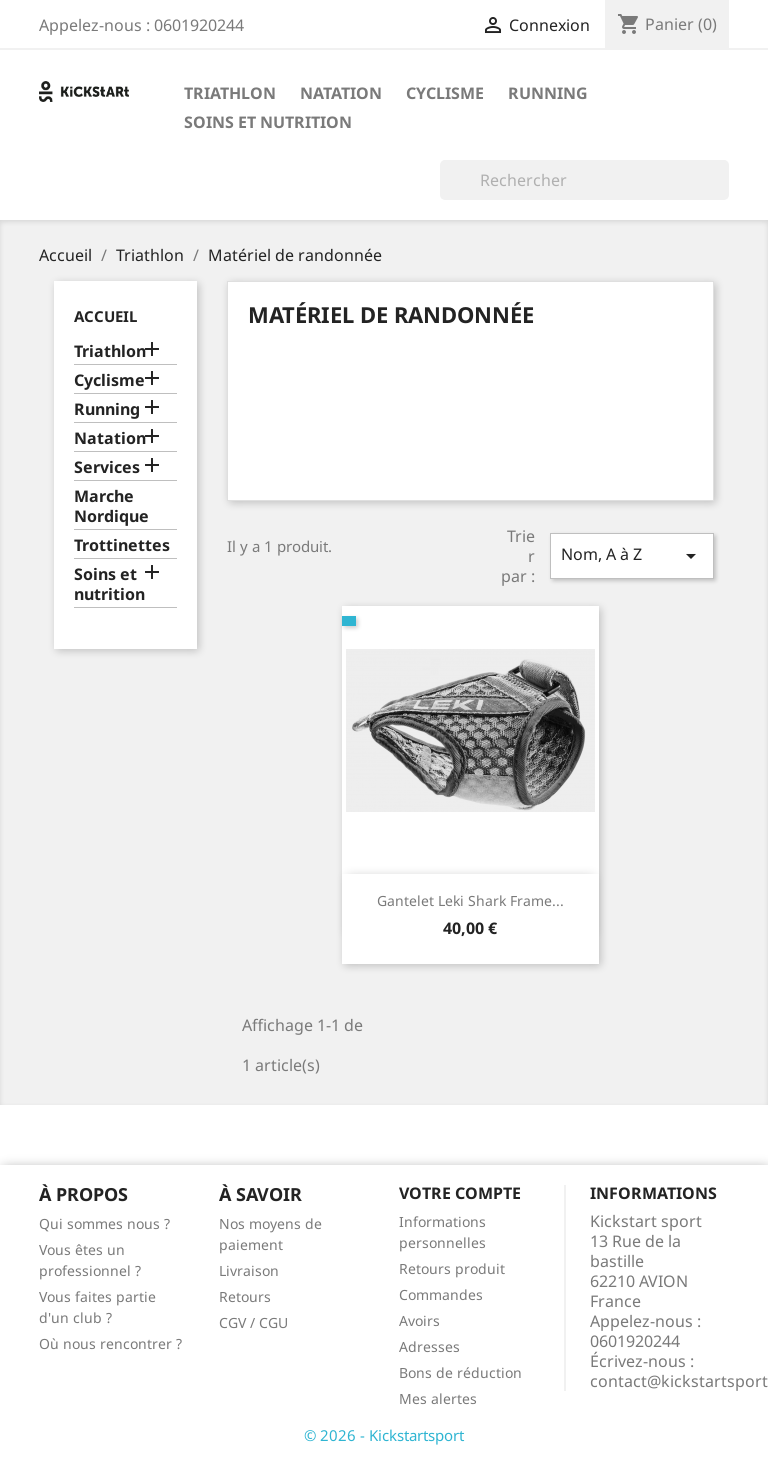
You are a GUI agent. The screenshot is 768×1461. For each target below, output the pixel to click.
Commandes (441, 1294)
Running (548, 93)
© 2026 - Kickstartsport (384, 1435)
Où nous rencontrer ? (110, 1343)
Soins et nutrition (268, 122)
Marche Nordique (111, 506)
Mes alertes (438, 1398)
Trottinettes (122, 545)
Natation (341, 93)
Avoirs (419, 1320)
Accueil (105, 316)
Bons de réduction (460, 1372)
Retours (245, 1296)
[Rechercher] (584, 180)
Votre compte (460, 1193)
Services (107, 467)
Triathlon (230, 93)
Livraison (249, 1270)
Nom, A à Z (632, 555)
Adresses (429, 1346)
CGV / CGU (253, 1322)
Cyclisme (445, 93)
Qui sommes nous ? (104, 1223)
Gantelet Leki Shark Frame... (470, 900)
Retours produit (452, 1268)
